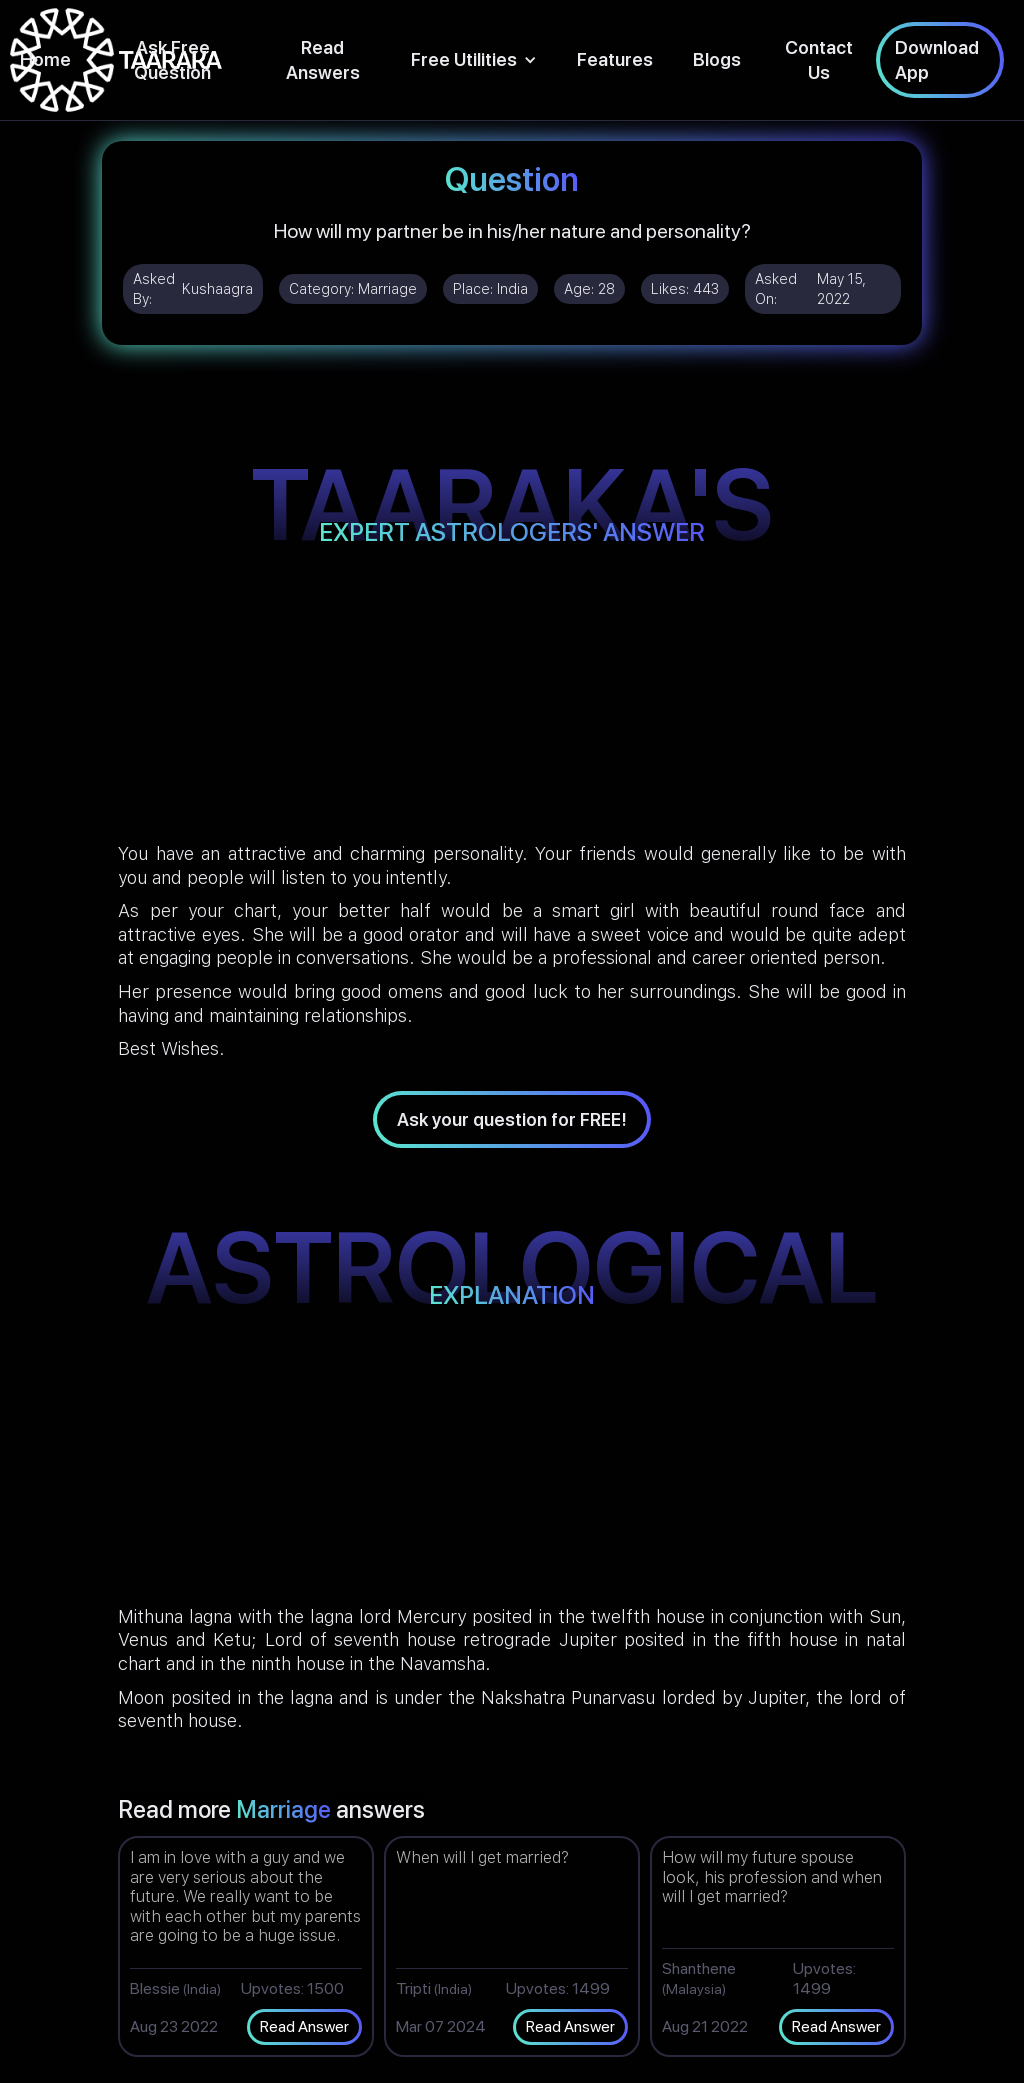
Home (45, 59)
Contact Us (819, 60)
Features (615, 59)
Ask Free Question (172, 60)
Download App (937, 60)
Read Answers (323, 60)
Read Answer (304, 2026)
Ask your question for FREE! (512, 1119)
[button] (474, 59)
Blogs (717, 59)
